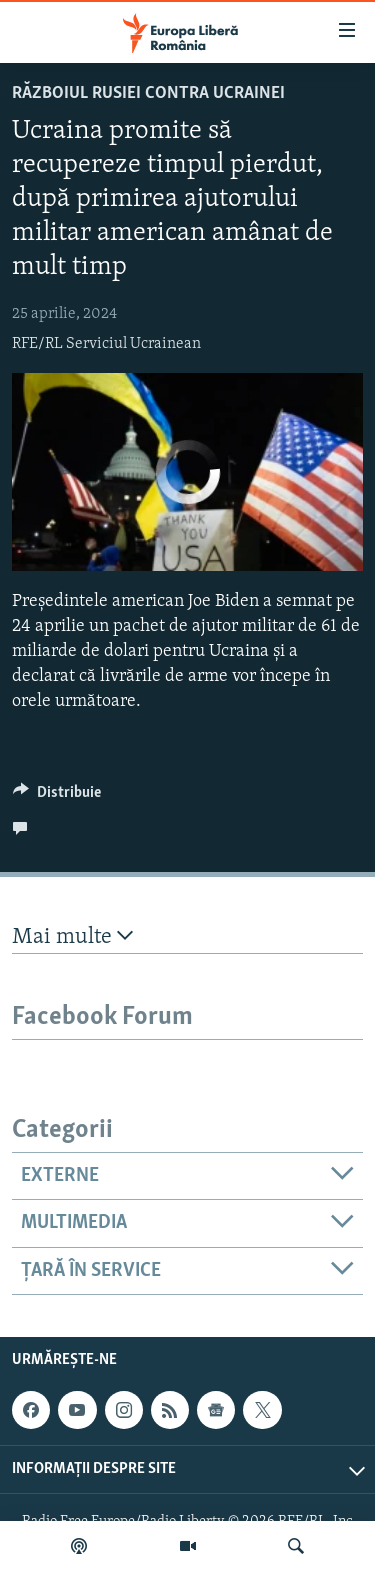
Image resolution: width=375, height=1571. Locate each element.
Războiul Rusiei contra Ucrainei (148, 93)
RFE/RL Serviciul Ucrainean (106, 344)
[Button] (57, 797)
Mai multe (72, 936)
